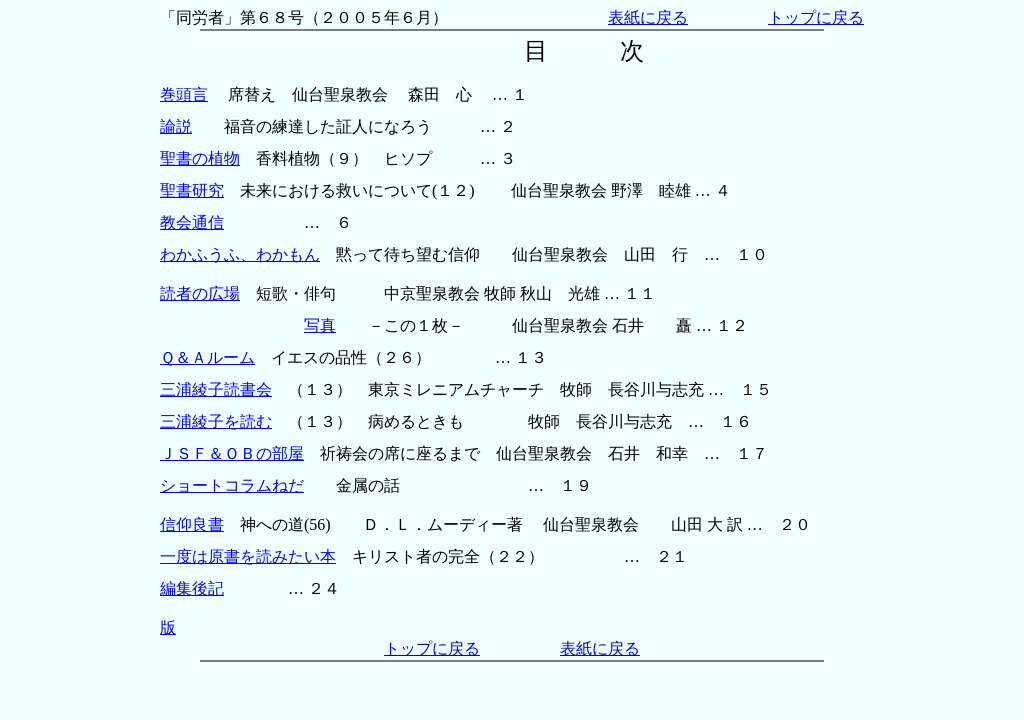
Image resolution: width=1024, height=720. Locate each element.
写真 (320, 325)
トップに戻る (816, 17)
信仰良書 (192, 524)
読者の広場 (200, 293)
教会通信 (192, 222)
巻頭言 (184, 94)
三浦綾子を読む (216, 421)
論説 (176, 126)
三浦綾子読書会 (216, 389)
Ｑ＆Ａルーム (207, 357)
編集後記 (192, 588)
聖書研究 (192, 190)
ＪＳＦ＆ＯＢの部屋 (232, 453)
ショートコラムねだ (232, 485)
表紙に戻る (648, 17)
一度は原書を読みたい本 (248, 556)
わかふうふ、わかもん (240, 254)
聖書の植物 (200, 158)
